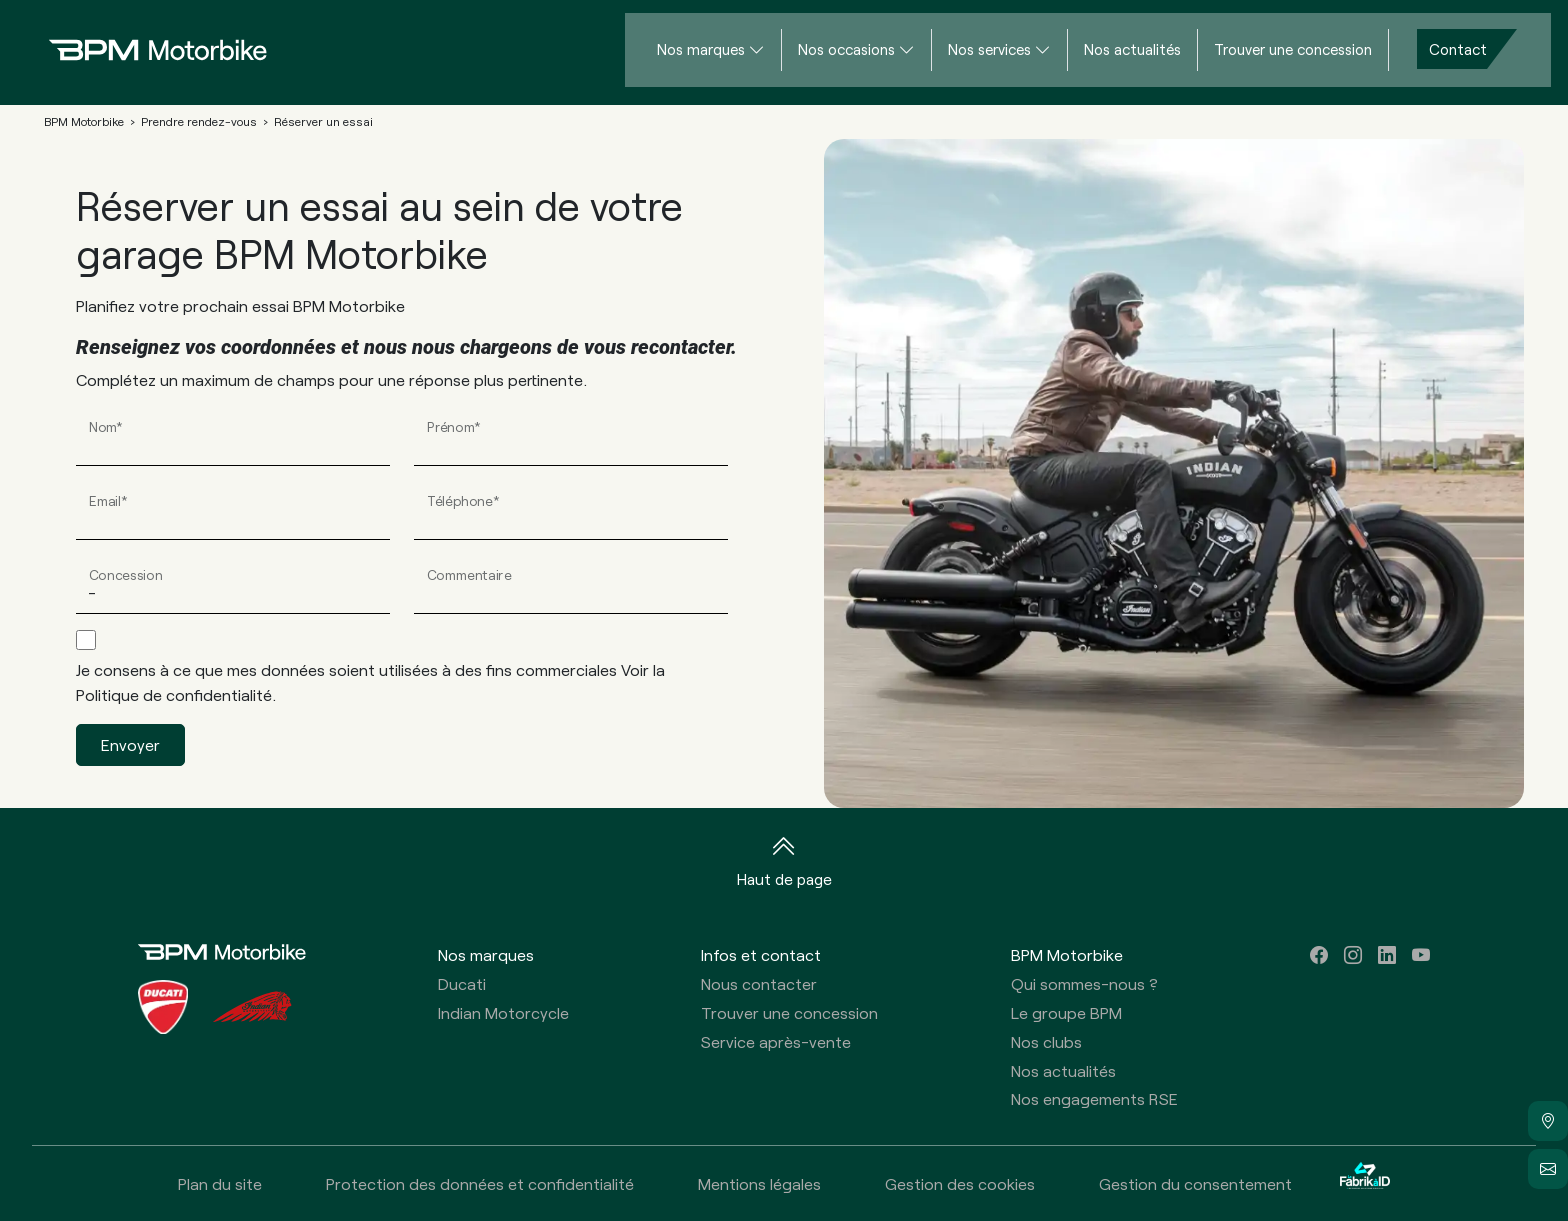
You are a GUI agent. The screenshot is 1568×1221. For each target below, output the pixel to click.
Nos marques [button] (486, 954)
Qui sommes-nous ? (1084, 983)
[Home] (142, 49)
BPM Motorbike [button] (1067, 954)
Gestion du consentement (1195, 1183)
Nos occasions (846, 49)
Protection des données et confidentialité (480, 1183)
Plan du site (220, 1183)
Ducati (462, 983)
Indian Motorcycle (503, 1012)
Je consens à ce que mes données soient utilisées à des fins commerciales (370, 682)
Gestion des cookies (960, 1183)
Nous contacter (759, 983)
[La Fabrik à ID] (1365, 1183)
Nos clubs (1046, 1041)
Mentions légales (759, 1183)
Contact (1458, 49)
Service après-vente (776, 1041)
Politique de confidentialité (174, 694)
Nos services (989, 49)
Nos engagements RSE (1094, 1098)
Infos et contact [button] (761, 954)
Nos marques (701, 49)
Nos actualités (1132, 49)
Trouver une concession (1293, 49)
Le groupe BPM (1066, 1012)
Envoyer (130, 744)
